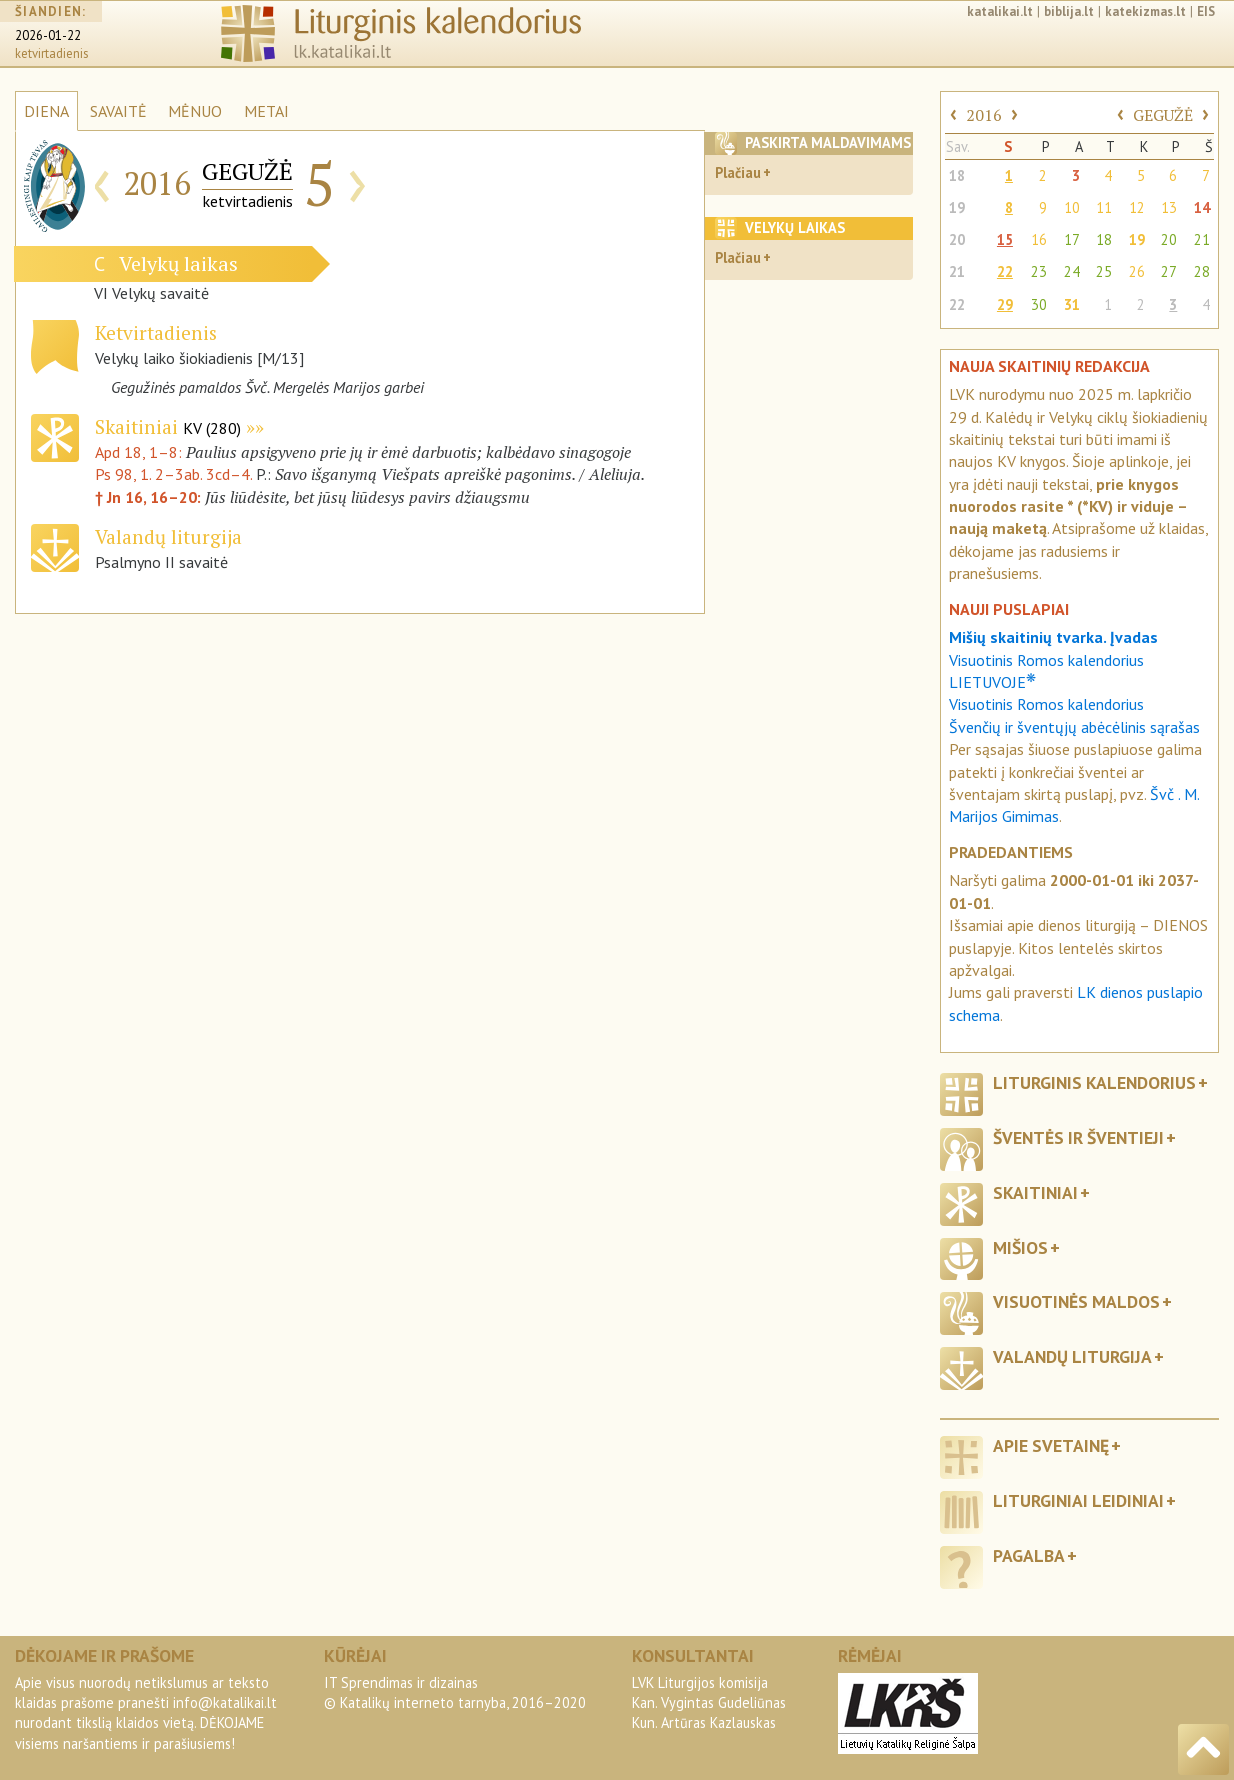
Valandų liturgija (1072, 1356)
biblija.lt (1069, 11)
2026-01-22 (48, 35)
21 (1202, 239)
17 (1072, 239)
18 (957, 175)
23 (1039, 271)
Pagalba (1029, 1555)
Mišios (1020, 1247)
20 (957, 239)
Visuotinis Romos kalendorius (1046, 704)
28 (1202, 271)
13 (1169, 207)
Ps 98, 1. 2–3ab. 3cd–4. (173, 474)
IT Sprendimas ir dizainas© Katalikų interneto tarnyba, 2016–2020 (455, 1692)
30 (1039, 304)
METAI (266, 111)
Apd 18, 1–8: (140, 452)
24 (1072, 271)
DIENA (46, 111)
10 (1072, 207)
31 (1072, 304)
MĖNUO (195, 111)
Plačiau (738, 172)
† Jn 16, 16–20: (150, 497)
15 (1005, 239)
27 (1169, 271)
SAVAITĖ (118, 111)
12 (1137, 207)
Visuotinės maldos (1076, 1301)
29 (1005, 304)
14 (1202, 207)
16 (1039, 239)
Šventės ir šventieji (1078, 1137)
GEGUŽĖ (1163, 115)
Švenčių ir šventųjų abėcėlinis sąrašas (1074, 727)
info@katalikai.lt (225, 1702)
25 (1104, 271)
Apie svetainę (1051, 1445)
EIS (1206, 11)
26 (1137, 271)
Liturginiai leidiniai (1078, 1500)
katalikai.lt (1000, 11)
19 (957, 207)
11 (1104, 207)
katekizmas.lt (1145, 11)
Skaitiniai (168, 426)
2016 (984, 115)
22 (1005, 271)
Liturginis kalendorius (1094, 1082)
